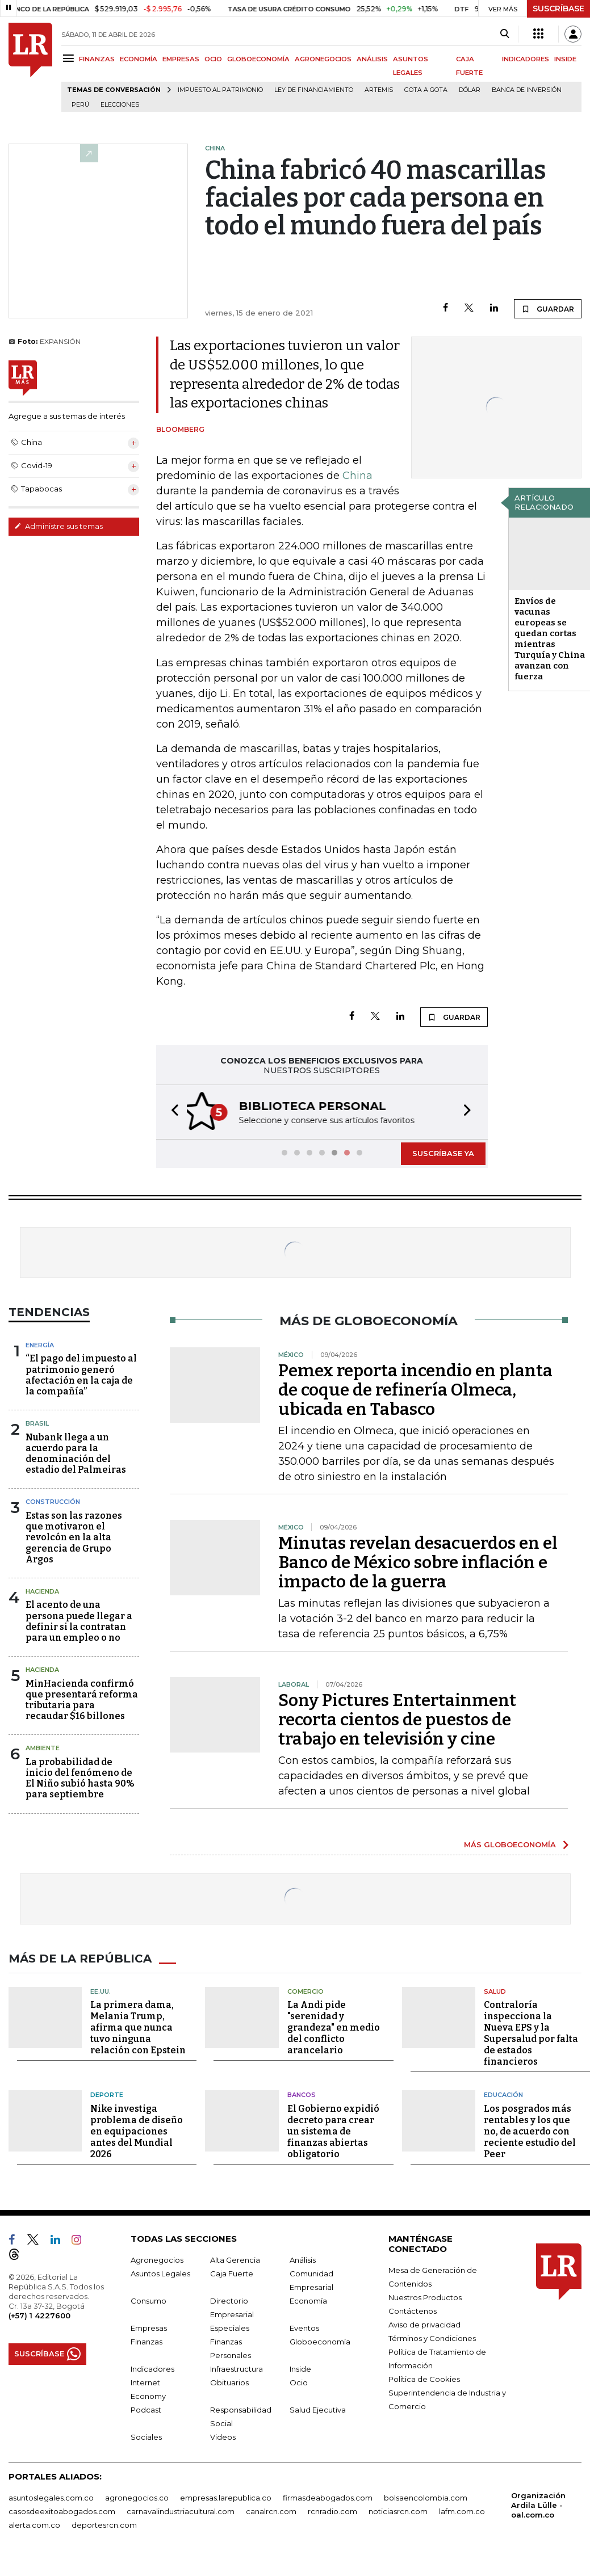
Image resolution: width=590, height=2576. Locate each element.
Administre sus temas (58, 526)
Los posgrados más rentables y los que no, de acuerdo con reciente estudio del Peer (530, 2130)
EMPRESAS (180, 59)
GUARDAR (547, 308)
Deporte (106, 2094)
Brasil (37, 1422)
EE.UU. (100, 1990)
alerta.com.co (34, 2523)
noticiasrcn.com (398, 2510)
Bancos (301, 2094)
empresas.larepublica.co (225, 2496)
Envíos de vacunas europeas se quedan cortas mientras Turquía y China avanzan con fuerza (549, 639)
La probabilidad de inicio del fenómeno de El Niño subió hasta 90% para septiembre (80, 1777)
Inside (300, 2367)
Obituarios (229, 2381)
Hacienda (42, 1590)
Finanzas (146, 2340)
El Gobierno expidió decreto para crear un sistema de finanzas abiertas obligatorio (333, 2130)
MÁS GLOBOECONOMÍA (510, 1843)
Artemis (379, 90)
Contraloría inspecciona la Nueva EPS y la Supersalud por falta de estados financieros (531, 2032)
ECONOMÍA (138, 59)
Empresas (149, 2326)
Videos (223, 2435)
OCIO (213, 59)
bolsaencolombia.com (425, 2496)
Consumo (148, 2299)
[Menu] (70, 58)
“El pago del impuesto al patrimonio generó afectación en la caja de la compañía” (81, 1374)
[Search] (504, 34)
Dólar (469, 90)
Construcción (53, 1501)
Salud (495, 1990)
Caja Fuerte (231, 2272)
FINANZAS (97, 59)
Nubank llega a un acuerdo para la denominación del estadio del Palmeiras (76, 1452)
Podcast (146, 2408)
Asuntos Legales (160, 2272)
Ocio (299, 2381)
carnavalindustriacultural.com (181, 2510)
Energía (40, 1344)
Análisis (303, 2258)
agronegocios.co (137, 2496)
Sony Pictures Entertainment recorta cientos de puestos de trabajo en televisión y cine (397, 1718)
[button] (171, 1111)
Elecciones (120, 104)
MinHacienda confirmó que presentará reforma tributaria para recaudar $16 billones (82, 1699)
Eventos (304, 2326)
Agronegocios (157, 2258)
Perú (80, 104)
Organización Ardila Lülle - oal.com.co (538, 2504)
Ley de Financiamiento (313, 90)
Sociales (146, 2435)
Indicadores (152, 2367)
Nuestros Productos (425, 2296)
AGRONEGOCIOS (323, 59)
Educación (503, 2094)
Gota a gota (425, 90)
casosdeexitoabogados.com (62, 2510)
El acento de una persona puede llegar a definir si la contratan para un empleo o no (79, 1620)
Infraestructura (236, 2367)
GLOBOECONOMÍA (258, 59)
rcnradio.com (332, 2510)
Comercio (305, 1990)
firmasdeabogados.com (328, 2496)
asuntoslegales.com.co (51, 2496)
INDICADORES (525, 59)
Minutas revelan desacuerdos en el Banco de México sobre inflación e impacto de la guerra (418, 1561)
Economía (308, 2299)
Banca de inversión (527, 90)
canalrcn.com (271, 2510)
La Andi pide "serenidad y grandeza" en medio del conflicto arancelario (333, 2026)
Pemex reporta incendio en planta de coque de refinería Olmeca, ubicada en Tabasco (415, 1388)
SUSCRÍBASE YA (443, 1152)
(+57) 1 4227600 (39, 2314)
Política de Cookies (424, 2377)
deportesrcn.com (104, 2523)
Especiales (229, 2326)
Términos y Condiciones (432, 2337)
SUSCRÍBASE (558, 8)
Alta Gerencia (235, 2258)
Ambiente (43, 1747)
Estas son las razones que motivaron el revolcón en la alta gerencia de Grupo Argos (74, 1536)
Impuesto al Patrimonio (220, 90)
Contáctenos (412, 2309)
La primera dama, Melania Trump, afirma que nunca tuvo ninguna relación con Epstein (138, 2026)
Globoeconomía (320, 2340)
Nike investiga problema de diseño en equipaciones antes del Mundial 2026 (136, 2130)
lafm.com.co (462, 2510)
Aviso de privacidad (424, 2323)
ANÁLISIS (372, 59)
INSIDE (565, 59)
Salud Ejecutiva (318, 2408)
